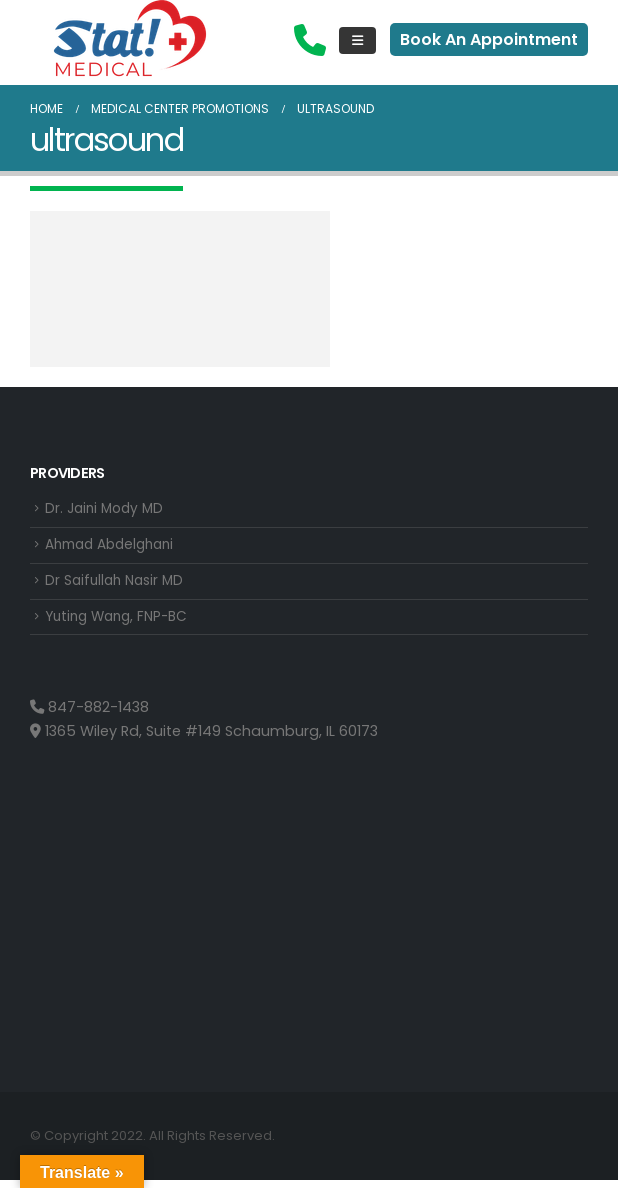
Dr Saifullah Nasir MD (118, 586)
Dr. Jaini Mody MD (107, 510)
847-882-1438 (89, 716)
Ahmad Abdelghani (115, 548)
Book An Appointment (489, 39)
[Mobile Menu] (357, 40)
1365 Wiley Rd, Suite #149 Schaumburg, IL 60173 (204, 740)
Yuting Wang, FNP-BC (121, 624)
